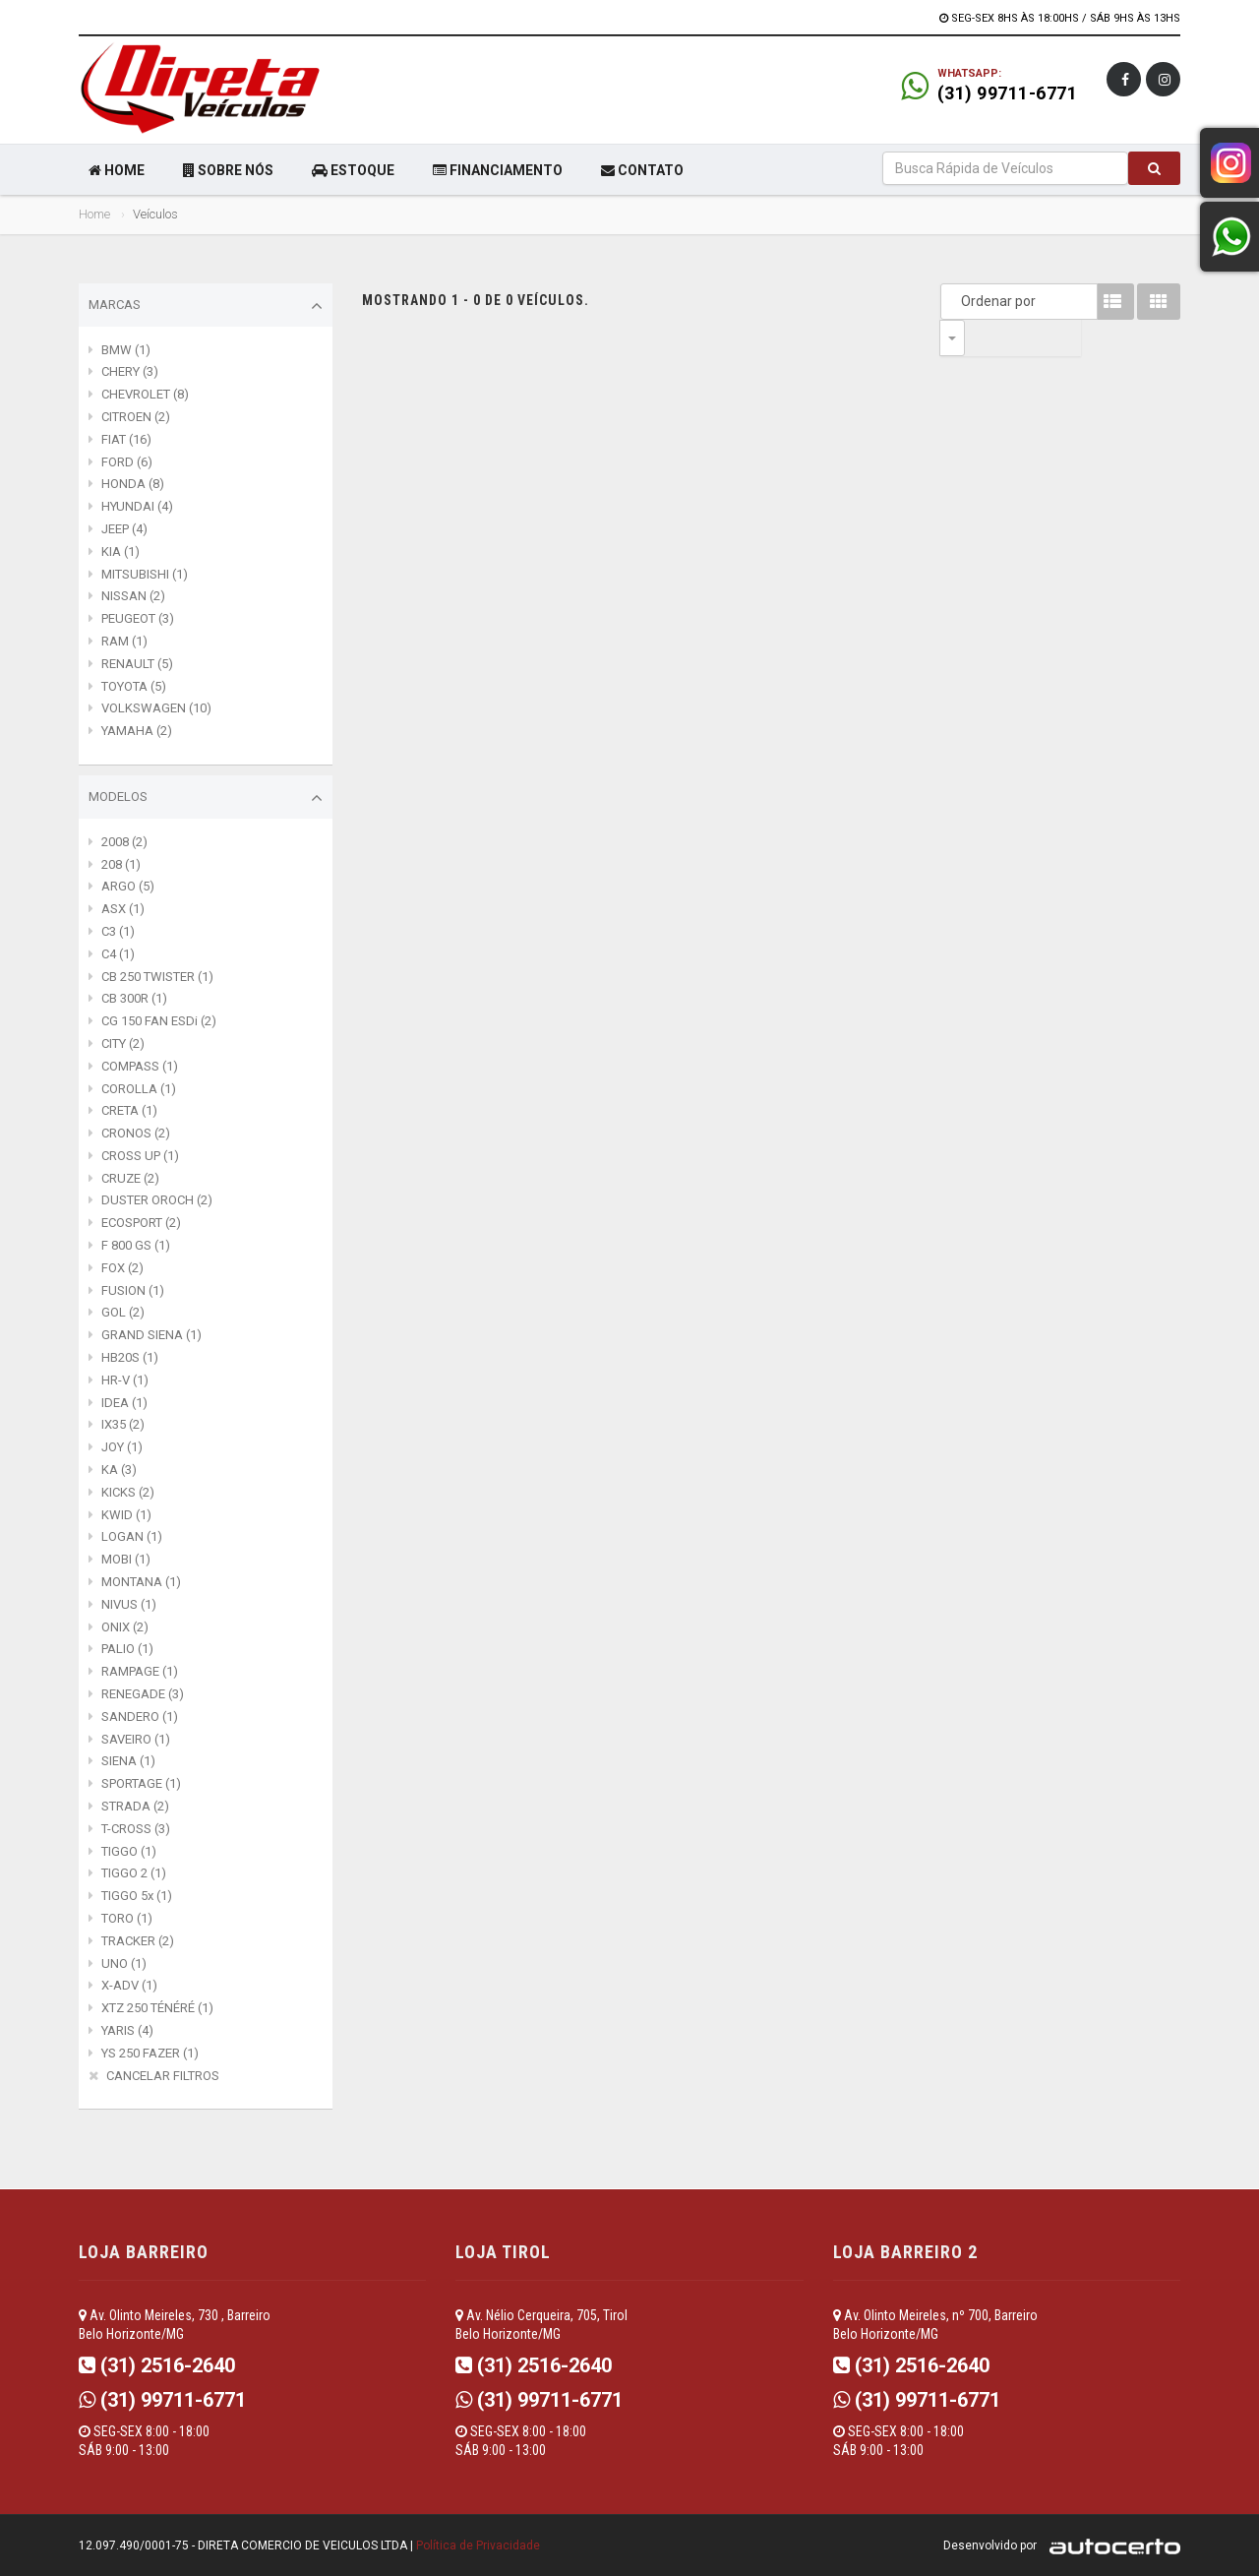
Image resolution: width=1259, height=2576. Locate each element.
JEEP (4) (124, 528)
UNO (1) (124, 1963)
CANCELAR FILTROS (162, 2075)
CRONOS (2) (135, 1133)
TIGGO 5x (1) (136, 1895)
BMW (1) (125, 349)
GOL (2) (123, 1312)
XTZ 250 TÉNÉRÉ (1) (157, 2007)
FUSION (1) (132, 1290)
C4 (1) (118, 954)
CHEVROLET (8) (145, 394)
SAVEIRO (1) (135, 1739)
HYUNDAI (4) (137, 506)
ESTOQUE (353, 170)
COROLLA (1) (138, 1088)
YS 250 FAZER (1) (150, 2053)
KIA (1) (120, 551)
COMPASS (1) (139, 1066)
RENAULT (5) (137, 663)
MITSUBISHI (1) (144, 574)
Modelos (206, 798)
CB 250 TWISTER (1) (157, 976)
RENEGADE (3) (142, 1694)
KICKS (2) (127, 1492)
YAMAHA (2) (136, 730)
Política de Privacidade (478, 2545)
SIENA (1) (128, 1760)
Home (94, 214)
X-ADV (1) (129, 1985)
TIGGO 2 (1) (133, 1873)
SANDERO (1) (139, 1716)
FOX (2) (122, 1267)
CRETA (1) (129, 1110)
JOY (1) (122, 1447)
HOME (117, 170)
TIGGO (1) (128, 1851)
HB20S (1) (129, 1357)
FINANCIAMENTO (498, 170)
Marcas (206, 306)
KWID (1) (126, 1514)
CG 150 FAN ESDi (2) (158, 1020)
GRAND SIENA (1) (151, 1334)
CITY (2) (123, 1043)
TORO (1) (126, 1918)
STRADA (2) (135, 1806)
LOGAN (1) (131, 1536)
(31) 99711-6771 (1007, 93)
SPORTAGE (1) (141, 1783)
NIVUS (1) (128, 1604)
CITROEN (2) (135, 416)
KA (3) (119, 1469)
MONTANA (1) (141, 1581)
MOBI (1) (125, 1559)
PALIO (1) (127, 1648)
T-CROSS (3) (135, 1828)
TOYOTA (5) (133, 686)
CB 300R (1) (134, 998)
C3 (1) (118, 931)
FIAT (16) (126, 439)
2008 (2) (124, 841)
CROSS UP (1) (140, 1155)
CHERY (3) (129, 371)
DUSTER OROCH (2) (156, 1200)
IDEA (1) (124, 1402)
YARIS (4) (127, 2030)
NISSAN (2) (133, 595)
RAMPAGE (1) (139, 1671)
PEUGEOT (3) (137, 618)
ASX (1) (123, 908)
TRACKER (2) (137, 1940)
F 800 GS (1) (135, 1245)
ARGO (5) (127, 886)
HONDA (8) (132, 483)
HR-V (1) (125, 1380)
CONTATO (642, 170)
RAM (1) (124, 641)
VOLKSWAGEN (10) (156, 708)
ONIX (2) (125, 1627)
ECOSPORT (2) (141, 1222)
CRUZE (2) (130, 1178)
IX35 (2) (123, 1424)
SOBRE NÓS (228, 170)
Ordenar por (957, 301)
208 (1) (121, 864)
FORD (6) (126, 462)
